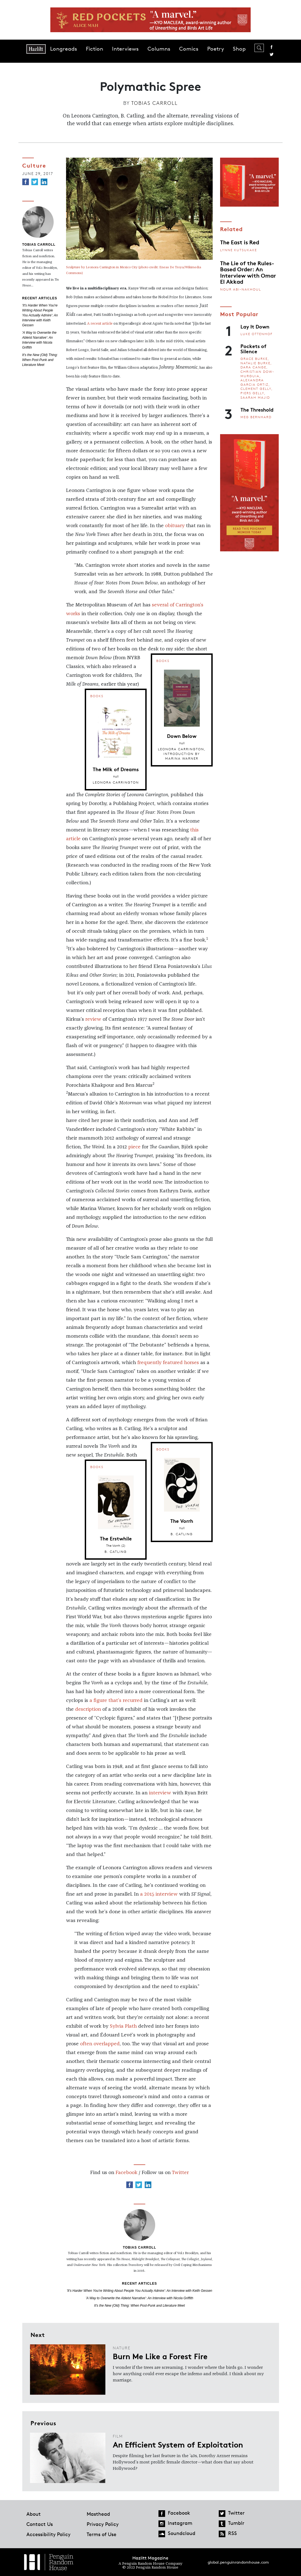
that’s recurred (125, 1700)
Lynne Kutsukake (238, 250)
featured (173, 1362)
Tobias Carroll (154, 103)
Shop (239, 48)
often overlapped (100, 2043)
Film (118, 2436)
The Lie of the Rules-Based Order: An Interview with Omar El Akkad (248, 272)
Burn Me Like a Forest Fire (160, 2355)
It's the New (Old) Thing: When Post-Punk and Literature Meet (40, 360)
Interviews (125, 48)
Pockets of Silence (253, 348)
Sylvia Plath (123, 2026)
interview (160, 1793)
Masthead (98, 2514)
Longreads (63, 48)
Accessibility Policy (48, 2534)
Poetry (215, 48)
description (88, 1709)
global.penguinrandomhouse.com (238, 2562)
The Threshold (256, 409)
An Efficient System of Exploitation (178, 2444)
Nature (121, 2347)
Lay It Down (254, 326)
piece (134, 1147)
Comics (188, 48)
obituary (175, 525)
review (93, 1019)
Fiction (94, 48)
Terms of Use (101, 2534)
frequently (149, 1362)
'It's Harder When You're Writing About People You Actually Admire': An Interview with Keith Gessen (40, 315)
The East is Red (239, 242)
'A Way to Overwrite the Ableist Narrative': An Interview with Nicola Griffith (139, 2298)
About (33, 2514)
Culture (34, 165)
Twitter (271, 54)
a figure (98, 1700)
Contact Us (39, 2524)
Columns (158, 48)
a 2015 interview (159, 1894)
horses (191, 1362)
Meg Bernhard (256, 417)
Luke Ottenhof (256, 334)
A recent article (100, 323)
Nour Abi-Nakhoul (240, 289)
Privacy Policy (103, 2524)
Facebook (271, 47)
